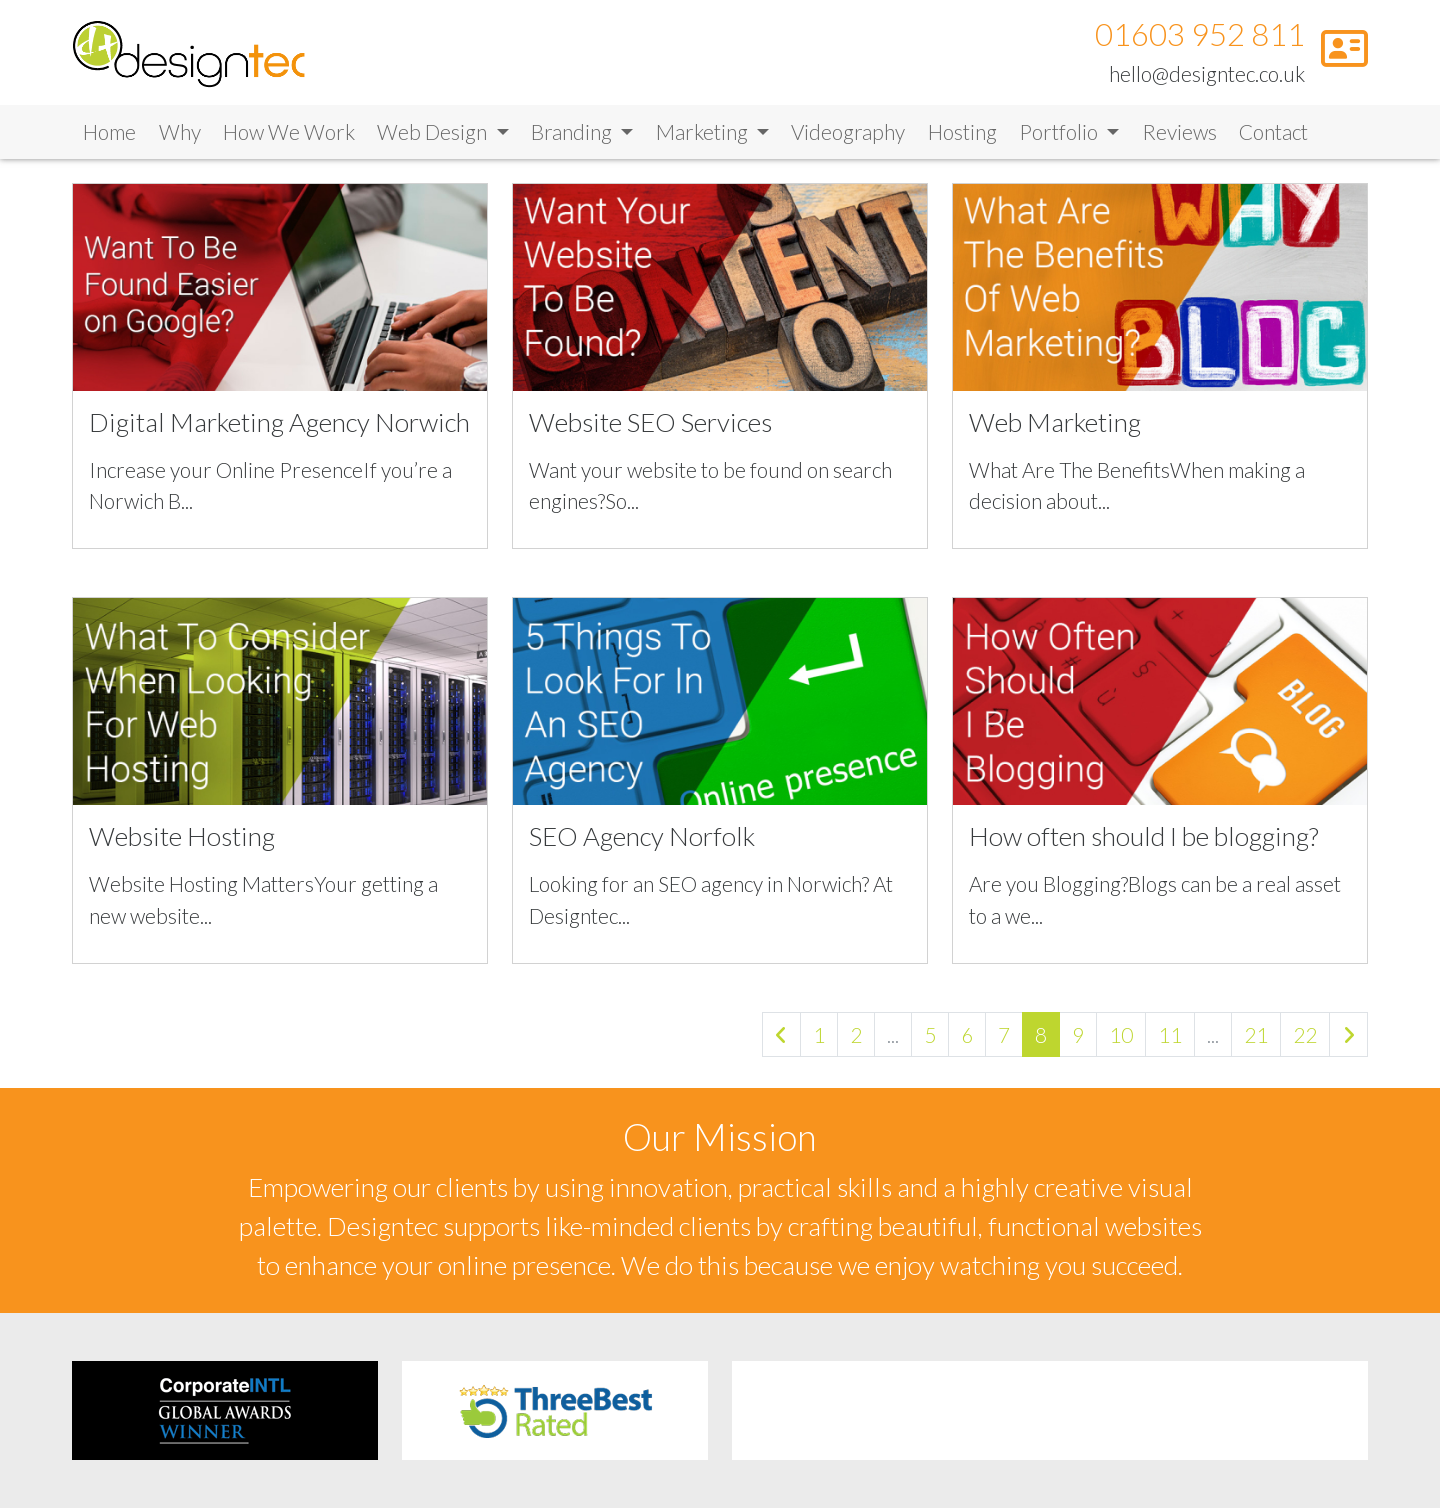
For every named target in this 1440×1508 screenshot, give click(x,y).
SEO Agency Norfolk (642, 843)
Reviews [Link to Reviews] (1179, 138)
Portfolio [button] (1060, 138)
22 (1305, 1041)
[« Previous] (781, 1041)
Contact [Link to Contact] (1273, 138)
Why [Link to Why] (180, 138)
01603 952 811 (1200, 38)
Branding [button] (573, 138)
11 (1170, 1041)
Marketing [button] (704, 138)
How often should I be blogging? (1144, 843)
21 (1256, 1041)
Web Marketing (1055, 429)
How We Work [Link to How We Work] (289, 138)
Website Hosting (182, 843)
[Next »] (1348, 1041)
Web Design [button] (434, 138)
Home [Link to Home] (109, 138)
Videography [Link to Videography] (848, 138)
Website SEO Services (650, 429)
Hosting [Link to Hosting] (962, 138)
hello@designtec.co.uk (1207, 76)
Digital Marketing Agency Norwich (279, 429)
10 (1121, 1041)
